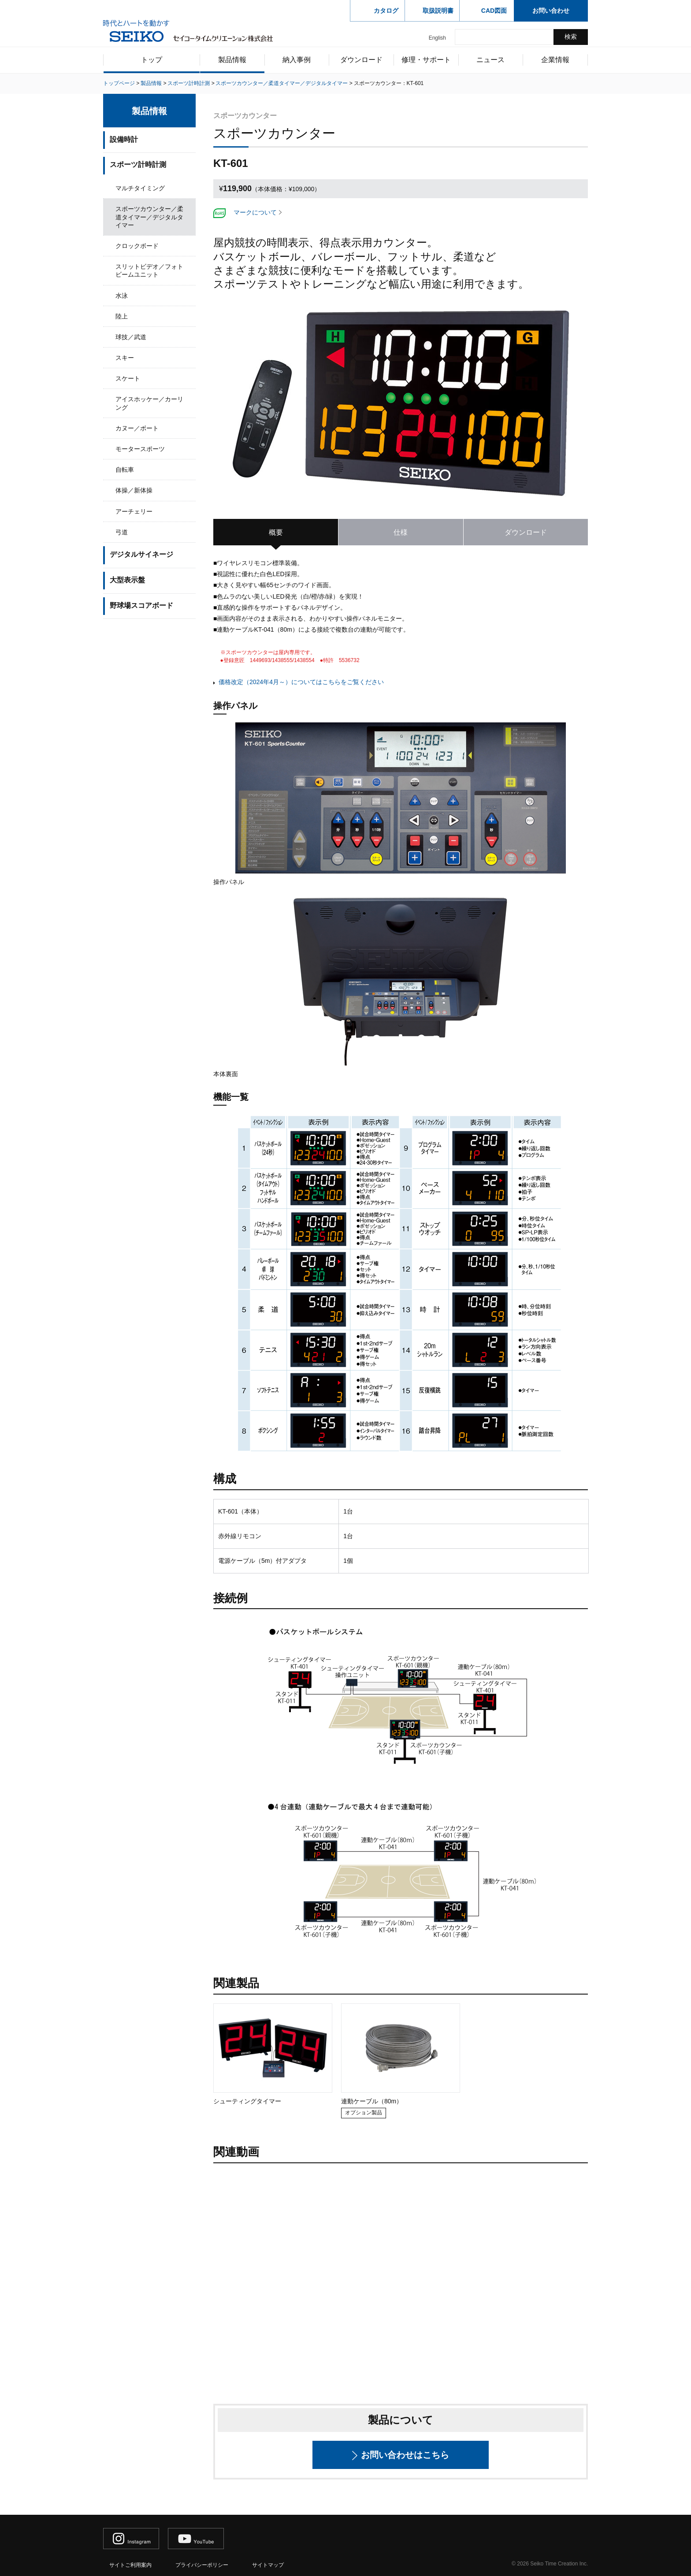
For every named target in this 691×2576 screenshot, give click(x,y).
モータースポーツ (140, 448)
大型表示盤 (127, 580)
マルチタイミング (140, 188)
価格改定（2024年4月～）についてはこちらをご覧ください (301, 681)
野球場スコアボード (141, 605)
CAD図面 (494, 10)
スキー (124, 357)
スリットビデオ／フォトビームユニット (149, 270)
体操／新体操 (133, 490)
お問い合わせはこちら (405, 2455)
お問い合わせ (550, 10)
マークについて (255, 212)
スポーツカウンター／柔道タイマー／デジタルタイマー (149, 216)
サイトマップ (268, 2565)
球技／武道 (130, 337)
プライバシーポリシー (201, 2565)
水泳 (121, 295)
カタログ (386, 10)
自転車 (124, 469)
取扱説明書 (438, 10)
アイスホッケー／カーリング (149, 403)
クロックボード (137, 245)
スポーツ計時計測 (138, 164)
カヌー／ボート (137, 428)
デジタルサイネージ (141, 554)
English (437, 38)
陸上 (121, 316)
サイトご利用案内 (130, 2565)
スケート (127, 378)
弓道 (121, 532)
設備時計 (124, 139)
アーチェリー (133, 511)
